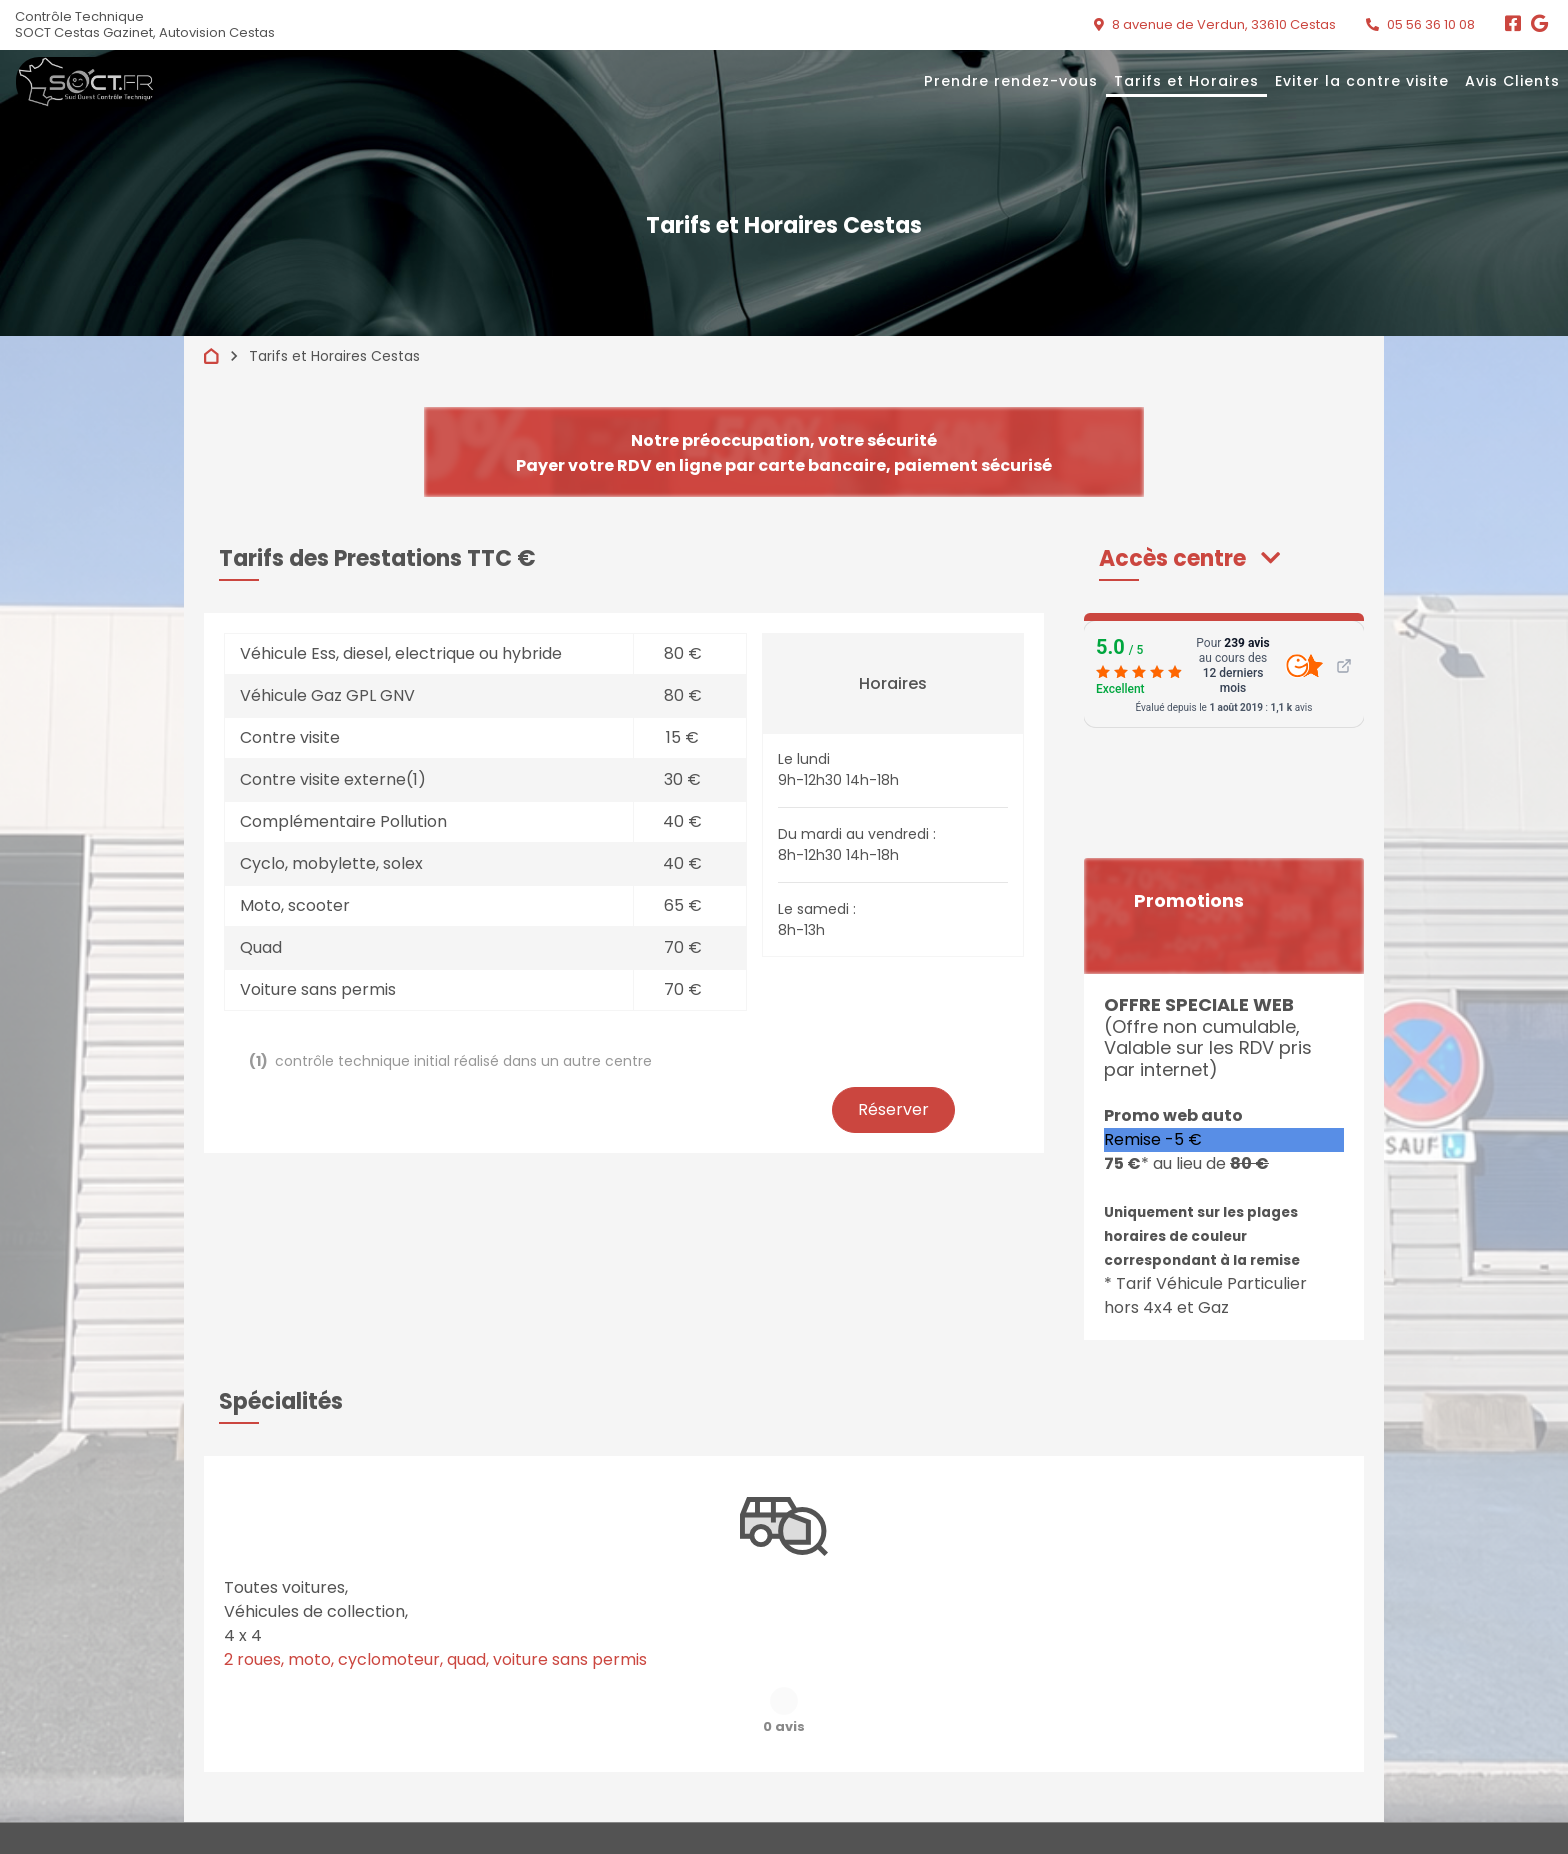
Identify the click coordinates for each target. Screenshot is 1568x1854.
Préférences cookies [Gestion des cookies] (1361, 1814)
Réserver (893, 1109)
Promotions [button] (1189, 901)
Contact (1327, 1781)
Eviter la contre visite (1362, 81)
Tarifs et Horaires (1186, 81)
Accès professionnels (1115, 1814)
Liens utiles (1082, 1781)
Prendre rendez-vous (1011, 81)
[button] (1189, 558)
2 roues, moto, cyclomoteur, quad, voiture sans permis (435, 1659)
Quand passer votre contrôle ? (891, 1781)
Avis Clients (1512, 81)
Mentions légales (850, 1814)
